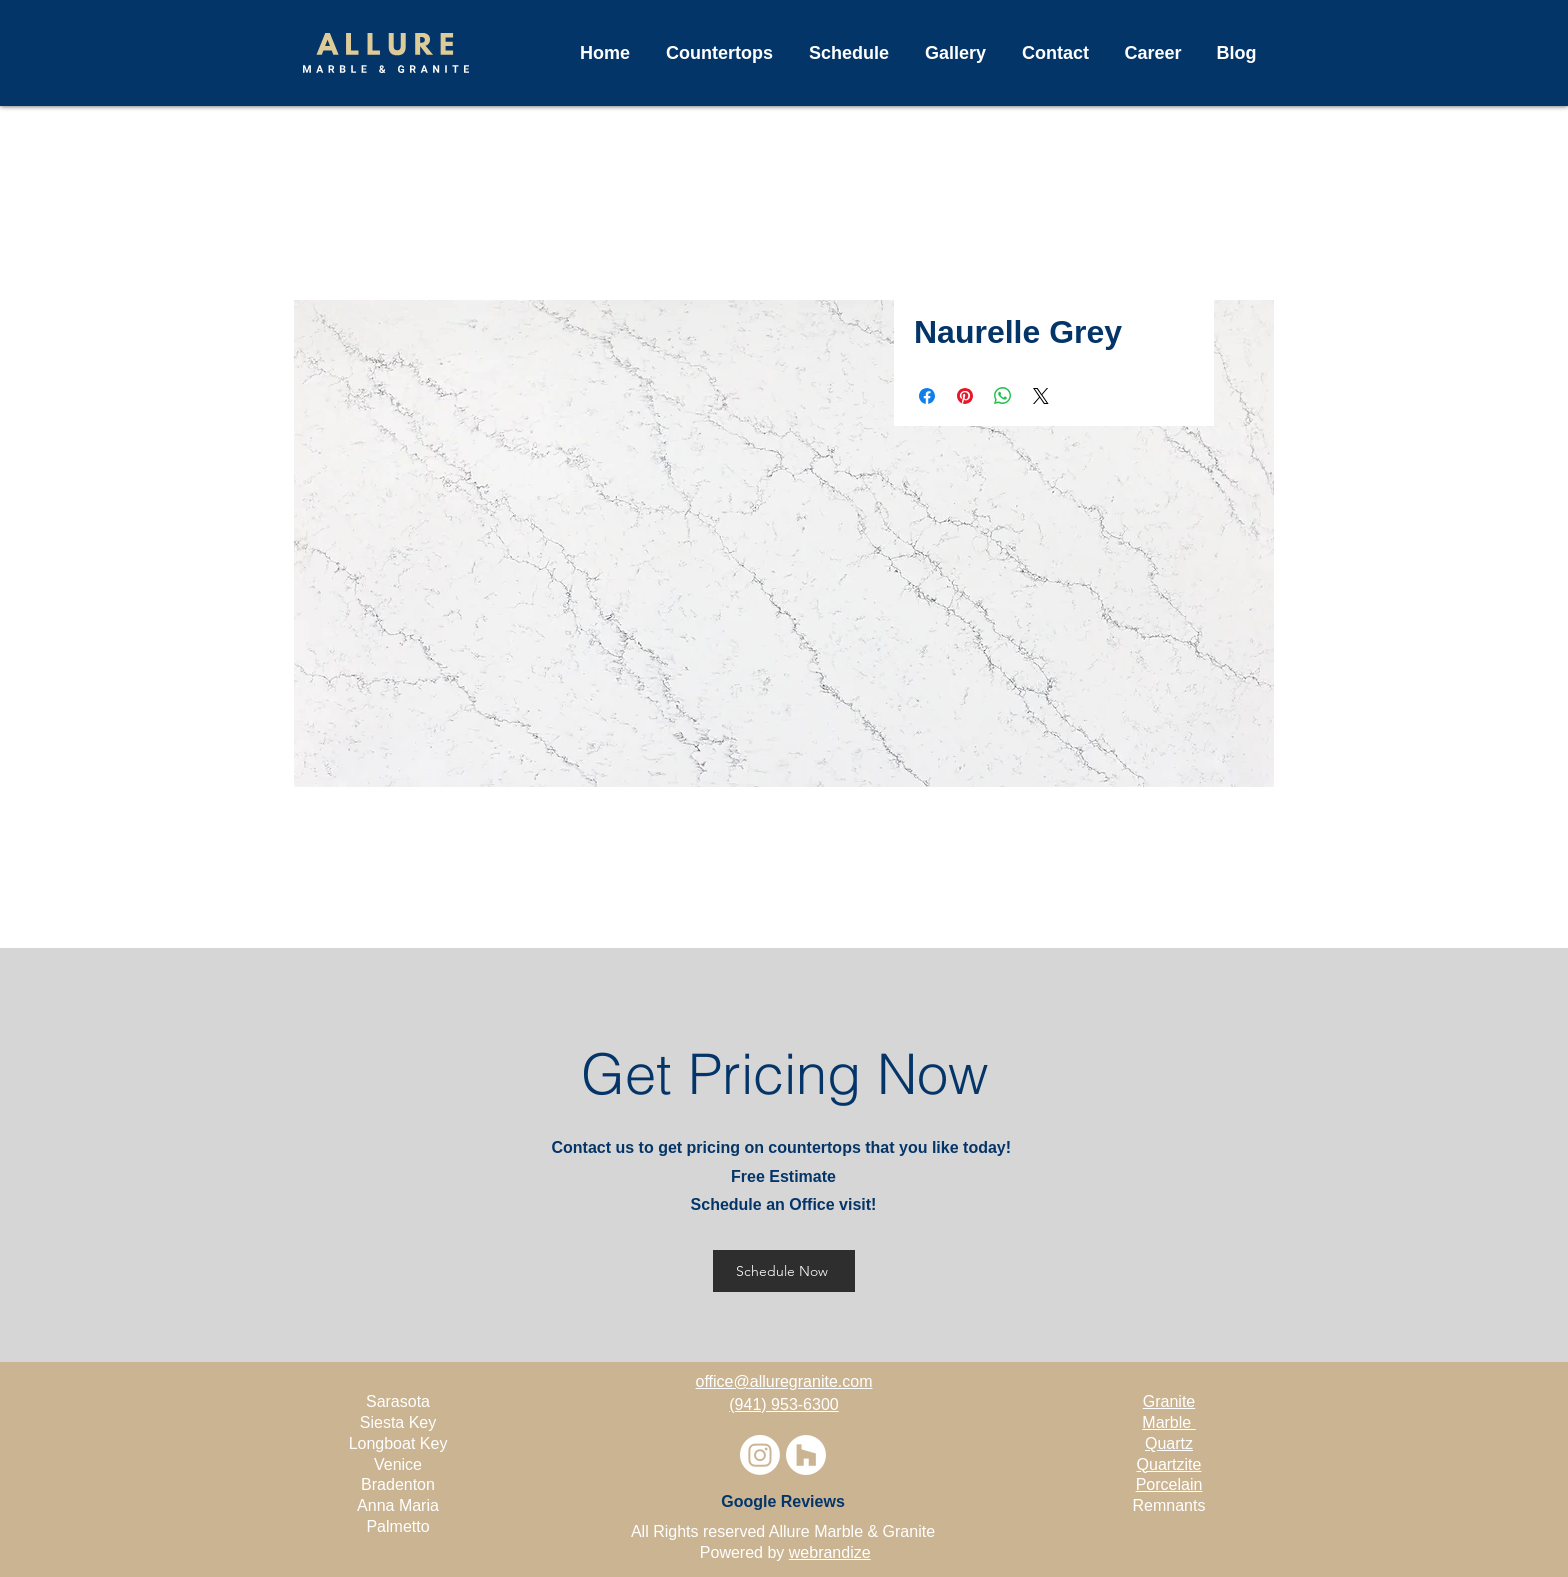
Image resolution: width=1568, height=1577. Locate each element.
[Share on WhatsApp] (1003, 396)
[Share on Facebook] (927, 396)
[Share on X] (1041, 396)
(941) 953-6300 (783, 1404)
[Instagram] (760, 1455)
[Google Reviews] (783, 1502)
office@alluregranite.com (784, 1381)
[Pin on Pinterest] (965, 396)
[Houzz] (806, 1455)
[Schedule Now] (784, 1271)
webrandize (830, 1552)
